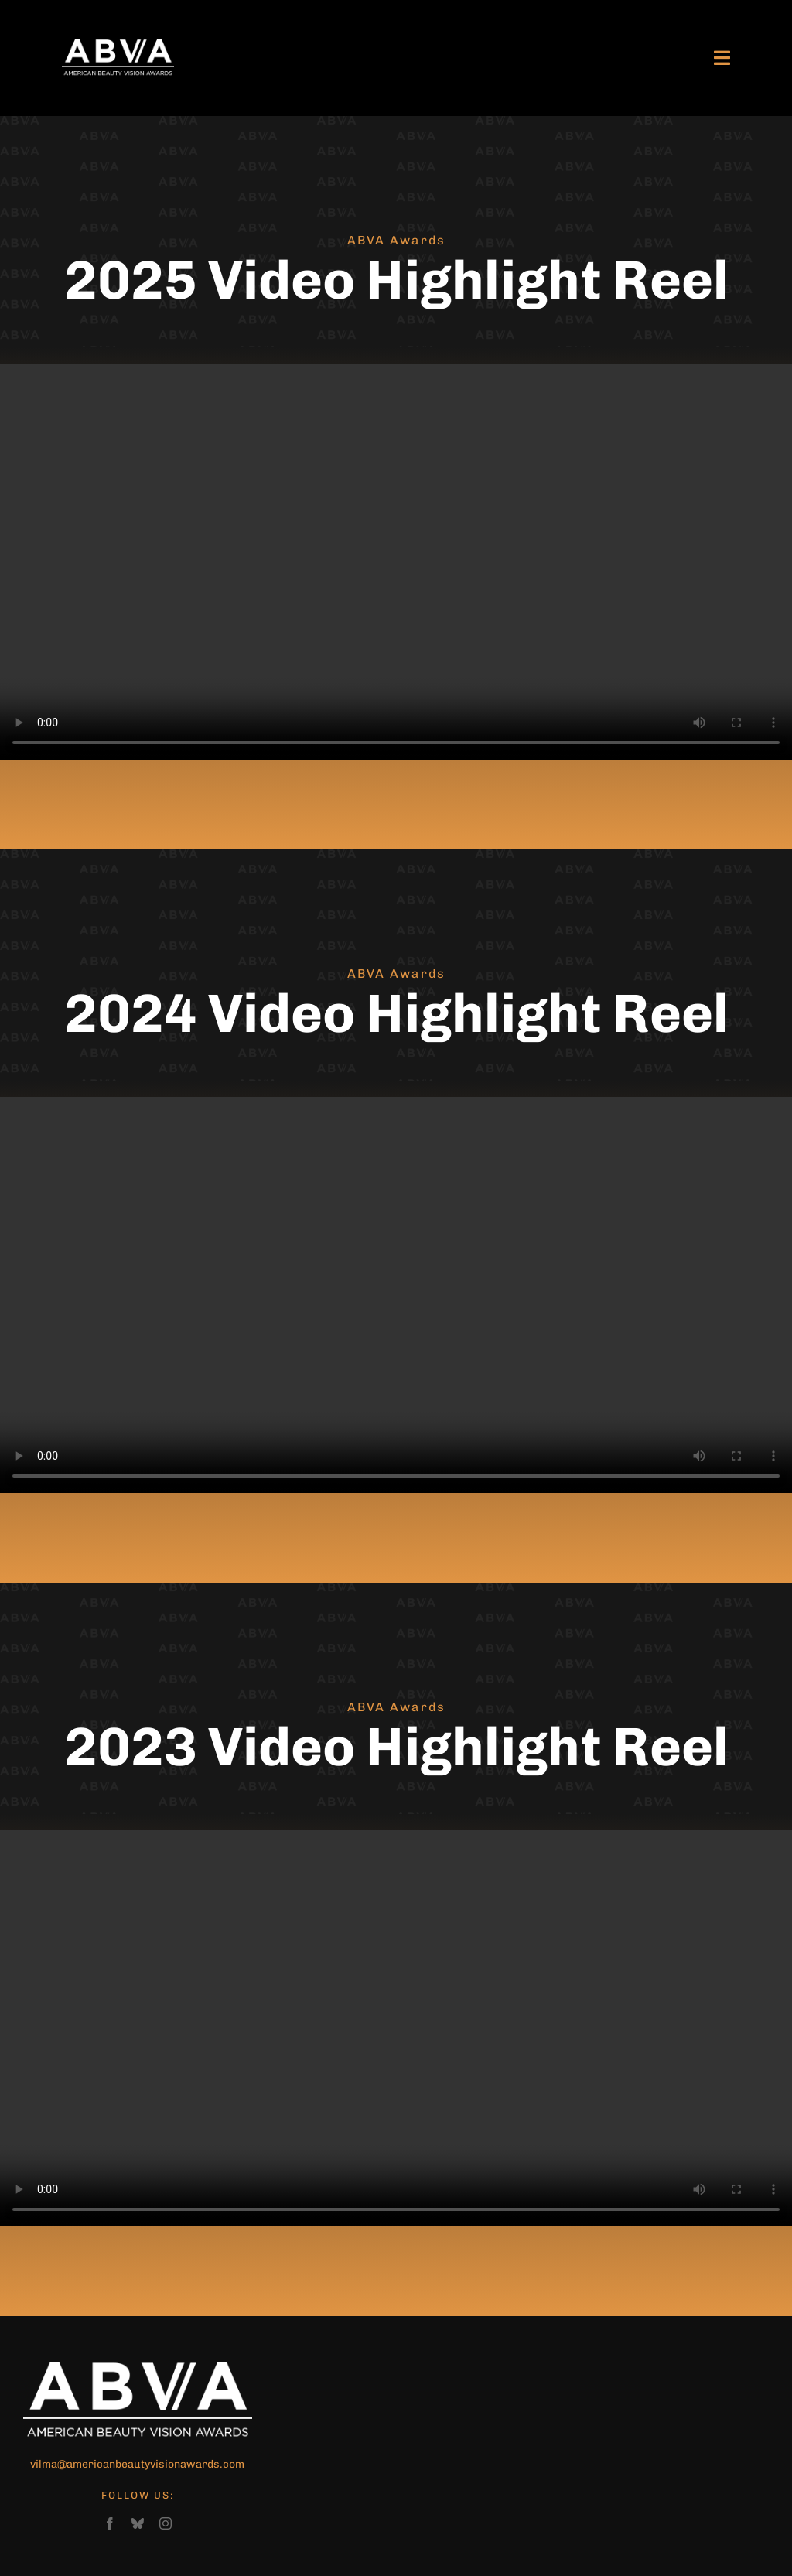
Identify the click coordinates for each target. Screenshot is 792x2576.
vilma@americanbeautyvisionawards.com (137, 2464)
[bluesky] (137, 2523)
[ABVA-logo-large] (118, 46)
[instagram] (165, 2523)
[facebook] (110, 2523)
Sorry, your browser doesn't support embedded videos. (396, 562)
